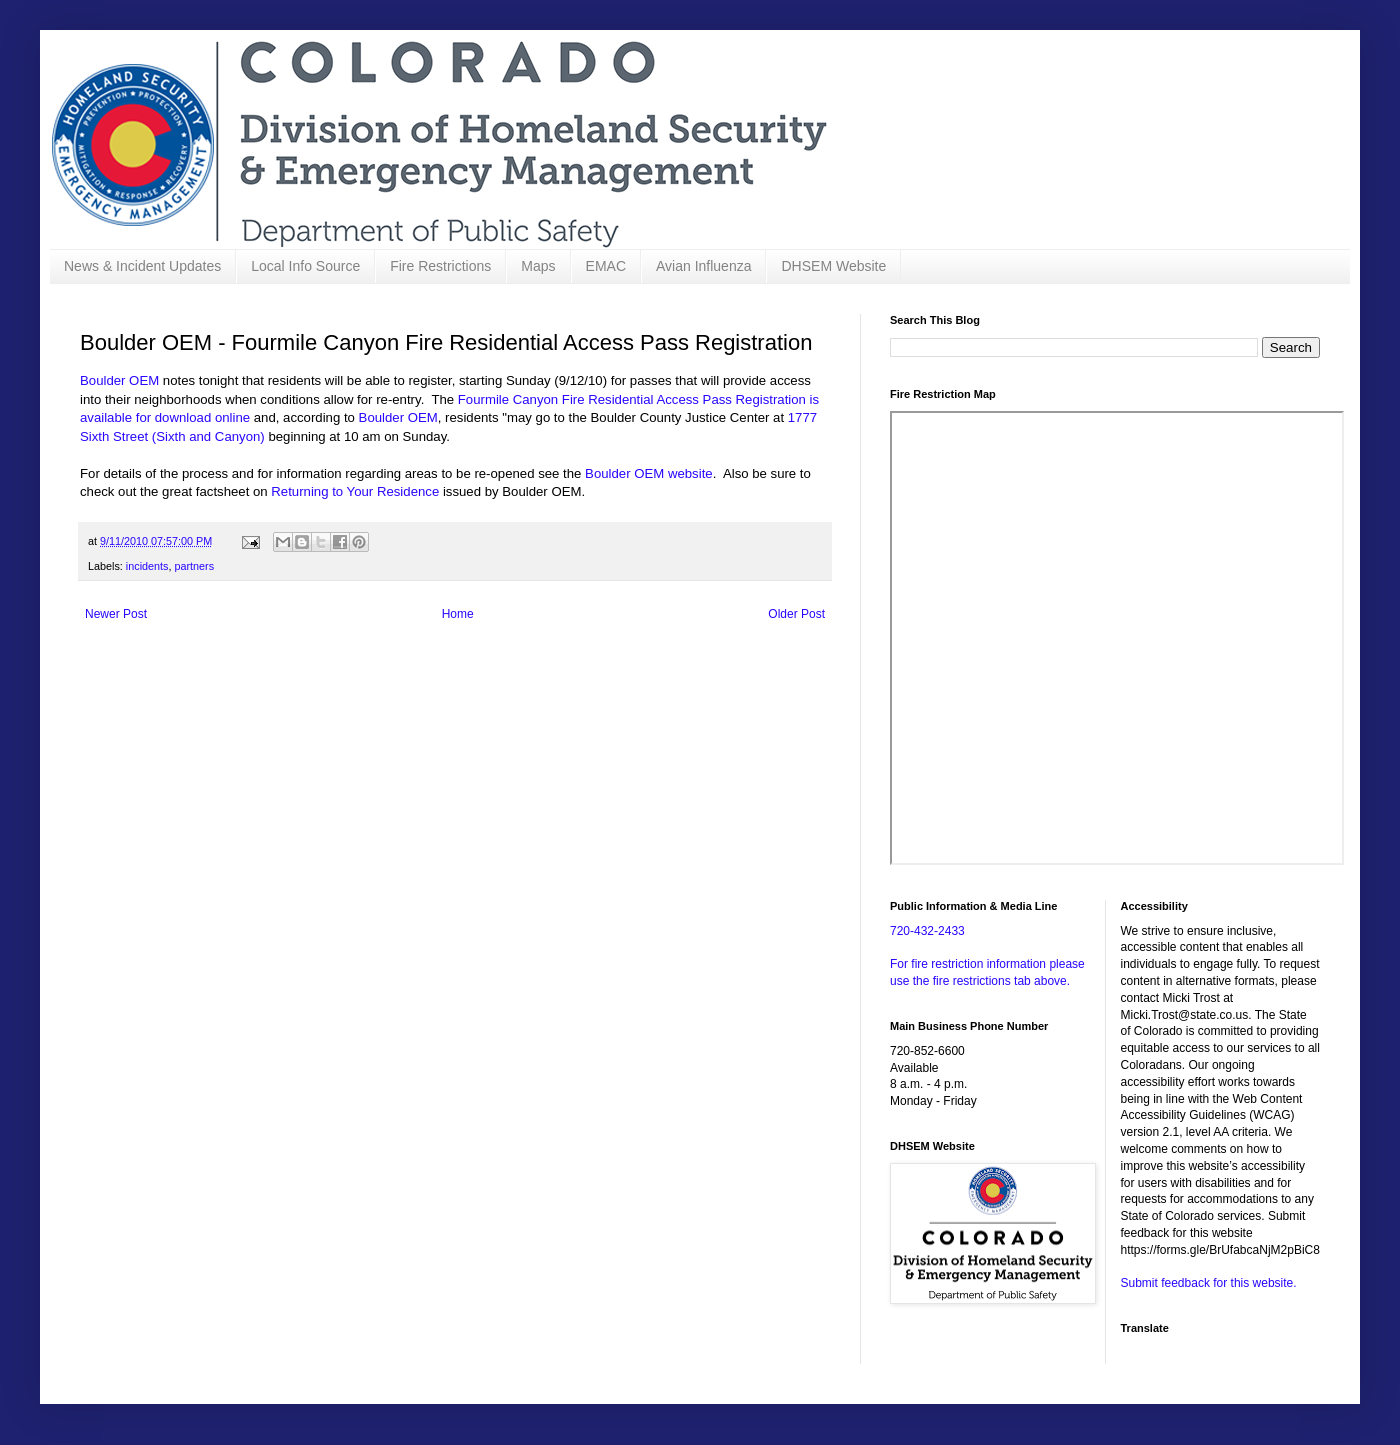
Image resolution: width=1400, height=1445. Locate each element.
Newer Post (116, 614)
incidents (147, 566)
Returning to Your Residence (355, 491)
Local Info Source (305, 266)
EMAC (606, 266)
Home (458, 614)
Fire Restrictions (440, 266)
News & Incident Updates (142, 266)
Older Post (796, 614)
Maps (538, 266)
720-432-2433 (927, 931)
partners (194, 566)
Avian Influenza (703, 266)
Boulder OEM (119, 380)
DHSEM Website (833, 266)
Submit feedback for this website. (1209, 1283)
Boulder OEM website (649, 473)
